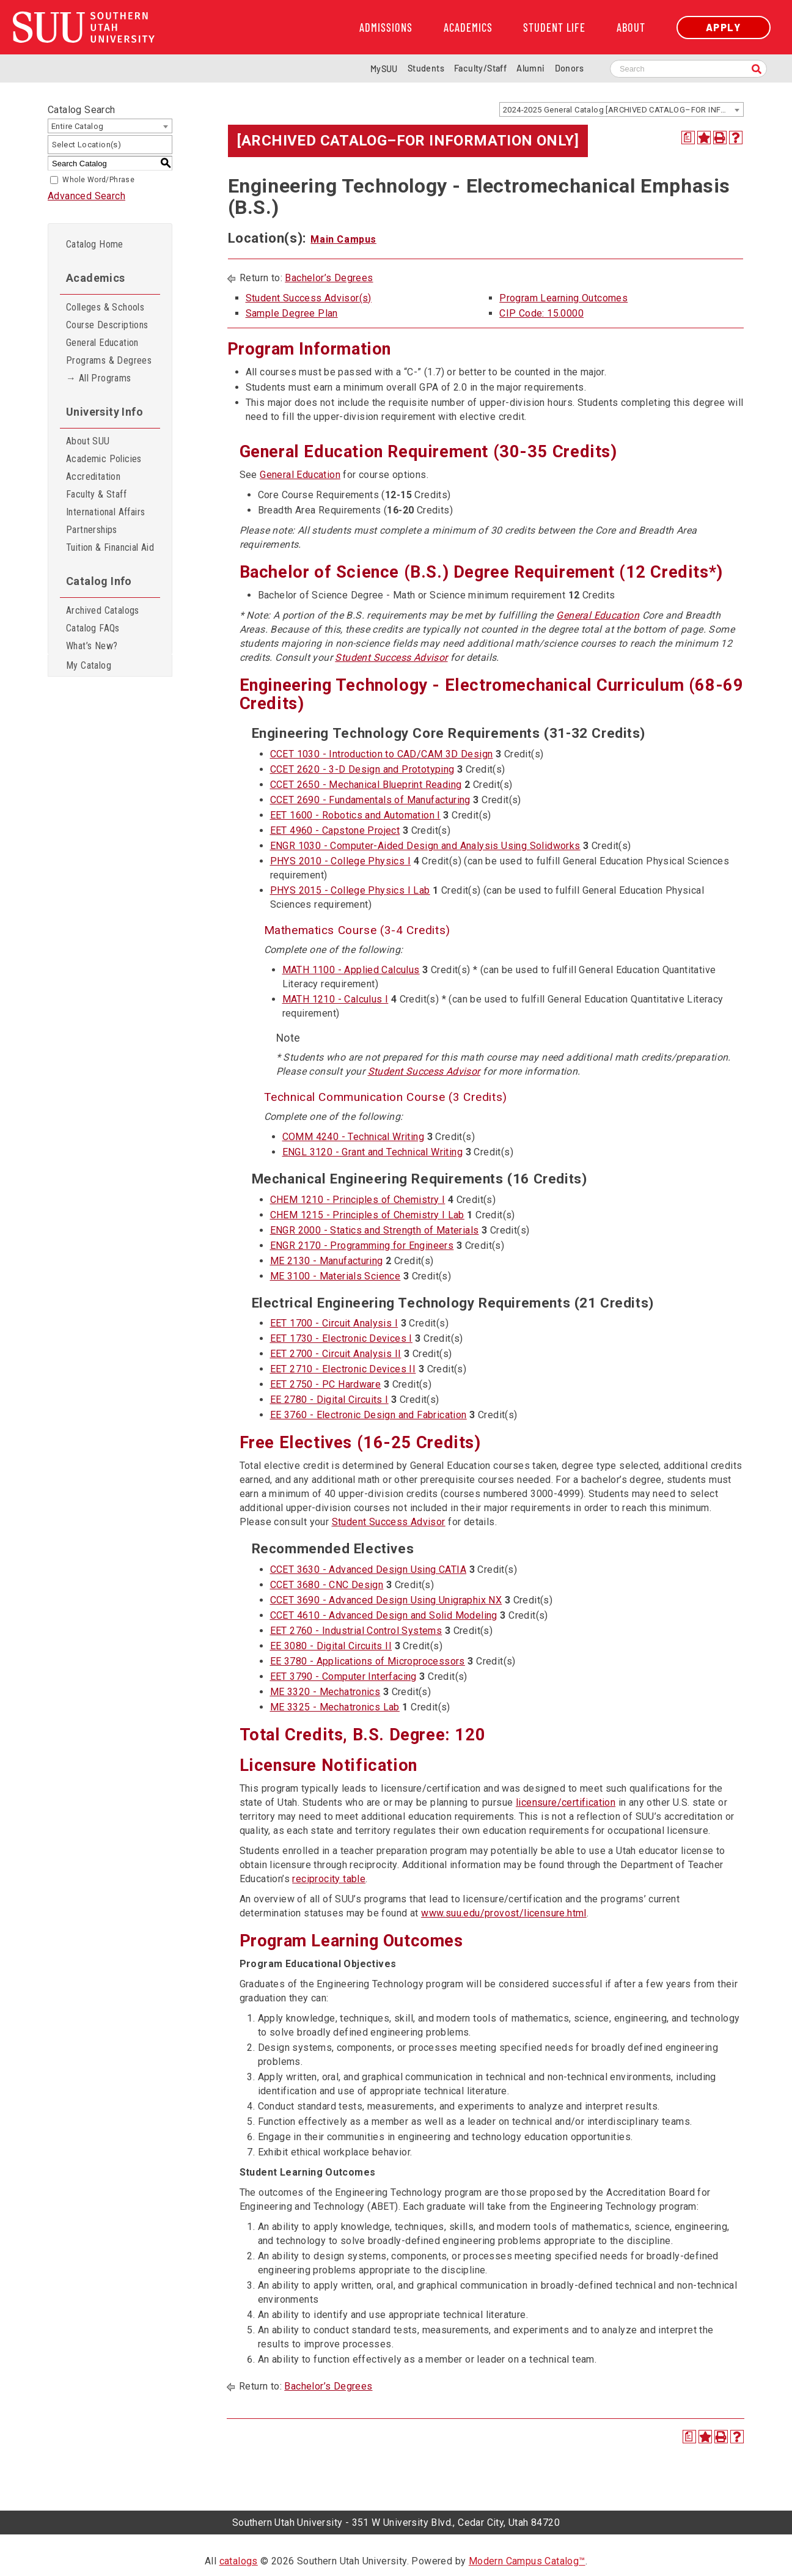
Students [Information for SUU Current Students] (426, 68)
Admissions (386, 27)
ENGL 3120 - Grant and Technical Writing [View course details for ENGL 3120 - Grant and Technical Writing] (372, 1152)
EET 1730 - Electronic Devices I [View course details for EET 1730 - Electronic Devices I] (341, 1338)
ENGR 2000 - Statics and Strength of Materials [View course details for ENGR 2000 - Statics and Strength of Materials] (374, 1230)
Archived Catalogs (102, 610)
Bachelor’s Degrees (329, 278)
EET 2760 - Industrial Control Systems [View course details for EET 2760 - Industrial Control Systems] (356, 1630)
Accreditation (93, 476)
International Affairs (105, 512)
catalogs (238, 2561)
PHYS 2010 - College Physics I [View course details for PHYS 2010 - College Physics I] (340, 861)
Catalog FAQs (93, 628)
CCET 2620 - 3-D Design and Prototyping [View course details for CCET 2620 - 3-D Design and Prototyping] (362, 769)
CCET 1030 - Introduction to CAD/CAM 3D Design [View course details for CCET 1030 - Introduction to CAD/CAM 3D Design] (381, 754)
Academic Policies (104, 459)
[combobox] (621, 109)
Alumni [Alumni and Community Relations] (530, 68)
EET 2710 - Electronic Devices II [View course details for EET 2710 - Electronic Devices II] (343, 1369)
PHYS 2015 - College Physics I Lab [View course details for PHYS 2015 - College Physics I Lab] (350, 890)
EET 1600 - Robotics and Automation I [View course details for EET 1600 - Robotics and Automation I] (355, 815)
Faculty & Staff (96, 494)
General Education (102, 342)
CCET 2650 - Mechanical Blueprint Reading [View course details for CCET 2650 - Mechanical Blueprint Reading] (366, 784)
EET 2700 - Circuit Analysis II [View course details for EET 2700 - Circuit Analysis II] (336, 1354)
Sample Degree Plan (292, 313)
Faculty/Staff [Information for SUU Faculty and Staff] (480, 68)
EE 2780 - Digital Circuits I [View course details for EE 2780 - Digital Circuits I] (329, 1399)
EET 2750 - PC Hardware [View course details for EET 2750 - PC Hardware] (325, 1384)
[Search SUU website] (688, 69)
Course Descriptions (107, 325)
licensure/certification (565, 1802)
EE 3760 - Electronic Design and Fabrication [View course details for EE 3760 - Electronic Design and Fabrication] (368, 1415)
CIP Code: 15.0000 (541, 313)
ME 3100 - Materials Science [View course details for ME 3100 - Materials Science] (335, 1276)
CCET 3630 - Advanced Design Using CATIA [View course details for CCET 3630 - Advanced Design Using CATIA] (368, 1569)
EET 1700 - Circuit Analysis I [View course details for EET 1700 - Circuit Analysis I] (334, 1323)
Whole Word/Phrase (98, 179)
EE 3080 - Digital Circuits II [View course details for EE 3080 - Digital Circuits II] (331, 1646)
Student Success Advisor (391, 657)
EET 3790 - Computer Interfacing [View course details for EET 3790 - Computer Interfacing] (343, 1676)
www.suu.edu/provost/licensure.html (504, 1913)
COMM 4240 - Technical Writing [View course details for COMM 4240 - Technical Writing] (353, 1137)
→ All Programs (98, 378)
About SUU (88, 441)
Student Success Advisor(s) (309, 298)
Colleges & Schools (105, 307)
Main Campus (343, 239)
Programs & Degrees (109, 360)
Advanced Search (86, 196)
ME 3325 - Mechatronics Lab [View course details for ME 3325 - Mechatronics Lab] (335, 1707)
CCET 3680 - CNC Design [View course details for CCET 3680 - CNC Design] (327, 1585)
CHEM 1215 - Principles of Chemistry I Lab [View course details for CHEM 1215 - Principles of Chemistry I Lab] (367, 1215)
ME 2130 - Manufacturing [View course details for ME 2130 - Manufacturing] (326, 1261)
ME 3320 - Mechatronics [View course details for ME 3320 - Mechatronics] (325, 1692)
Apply (723, 27)
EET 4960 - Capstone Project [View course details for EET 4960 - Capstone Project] (335, 830)
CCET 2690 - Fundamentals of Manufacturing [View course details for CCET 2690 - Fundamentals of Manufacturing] (370, 800)
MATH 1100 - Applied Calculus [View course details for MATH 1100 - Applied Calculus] (351, 970)
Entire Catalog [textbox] (77, 126)
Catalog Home (94, 244)
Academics (468, 27)
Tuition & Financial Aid (110, 547)
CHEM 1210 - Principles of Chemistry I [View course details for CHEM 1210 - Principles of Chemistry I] (358, 1199)
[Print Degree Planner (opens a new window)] (688, 137)
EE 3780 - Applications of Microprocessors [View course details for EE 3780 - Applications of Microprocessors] (367, 1661)
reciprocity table (328, 1879)
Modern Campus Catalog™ (527, 2561)
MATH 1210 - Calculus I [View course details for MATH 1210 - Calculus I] (335, 999)
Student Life (554, 27)
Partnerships (91, 529)
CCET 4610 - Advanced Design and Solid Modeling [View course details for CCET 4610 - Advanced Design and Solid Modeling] (383, 1615)
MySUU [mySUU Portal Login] (384, 69)
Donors (569, 68)
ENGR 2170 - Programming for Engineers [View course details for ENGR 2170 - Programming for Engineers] (362, 1245)
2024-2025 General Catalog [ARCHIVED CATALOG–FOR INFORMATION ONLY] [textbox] (623, 109)
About (631, 27)
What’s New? (91, 646)
